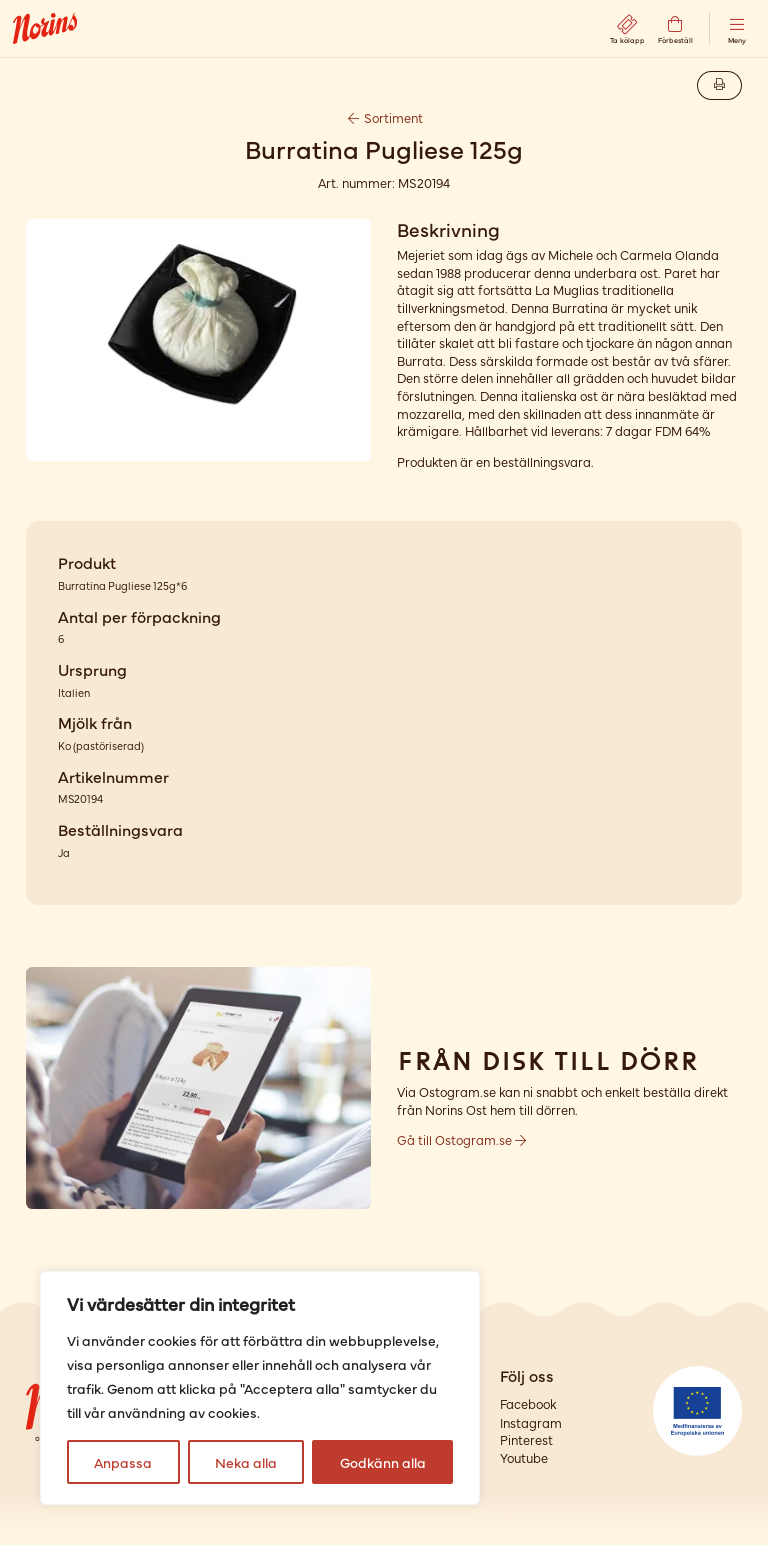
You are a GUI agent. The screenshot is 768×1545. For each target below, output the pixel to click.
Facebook (528, 1403)
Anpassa (123, 1462)
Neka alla (246, 1462)
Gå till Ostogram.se (461, 1139)
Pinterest (526, 1439)
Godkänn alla (383, 1462)
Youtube (524, 1457)
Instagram (531, 1422)
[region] (260, 1388)
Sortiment (384, 117)
